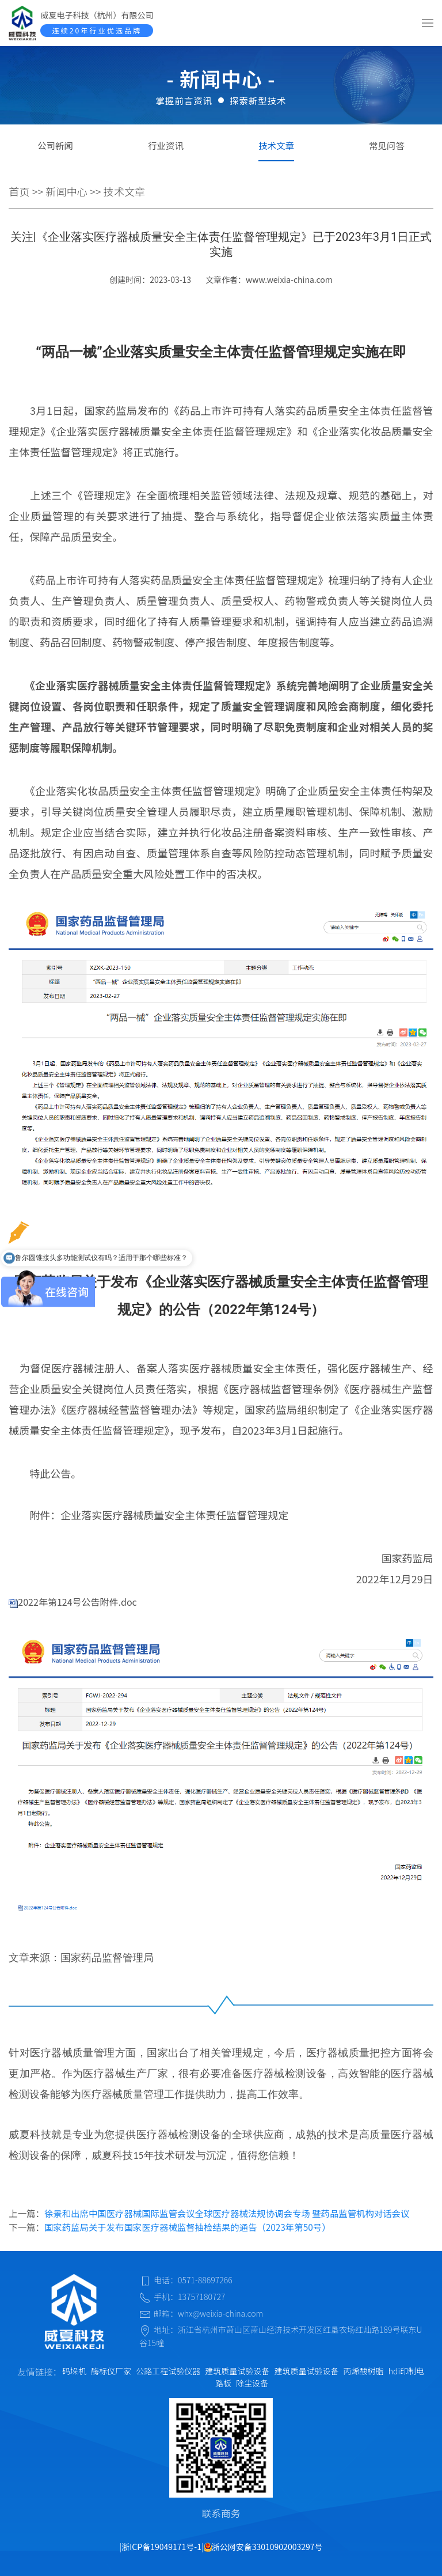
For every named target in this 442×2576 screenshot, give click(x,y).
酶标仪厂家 (111, 2371)
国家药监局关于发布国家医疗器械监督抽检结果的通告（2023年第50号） (187, 2227)
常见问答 (387, 145)
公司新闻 (55, 145)
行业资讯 (166, 145)
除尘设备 (252, 2383)
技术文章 (276, 145)
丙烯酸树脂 (364, 2371)
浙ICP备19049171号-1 (161, 2546)
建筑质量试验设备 (237, 2371)
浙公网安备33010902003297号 (263, 2546)
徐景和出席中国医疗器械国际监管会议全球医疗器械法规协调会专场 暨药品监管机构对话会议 (226, 2213)
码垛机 (74, 2371)
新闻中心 (66, 191)
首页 (19, 191)
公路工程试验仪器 (168, 2371)
